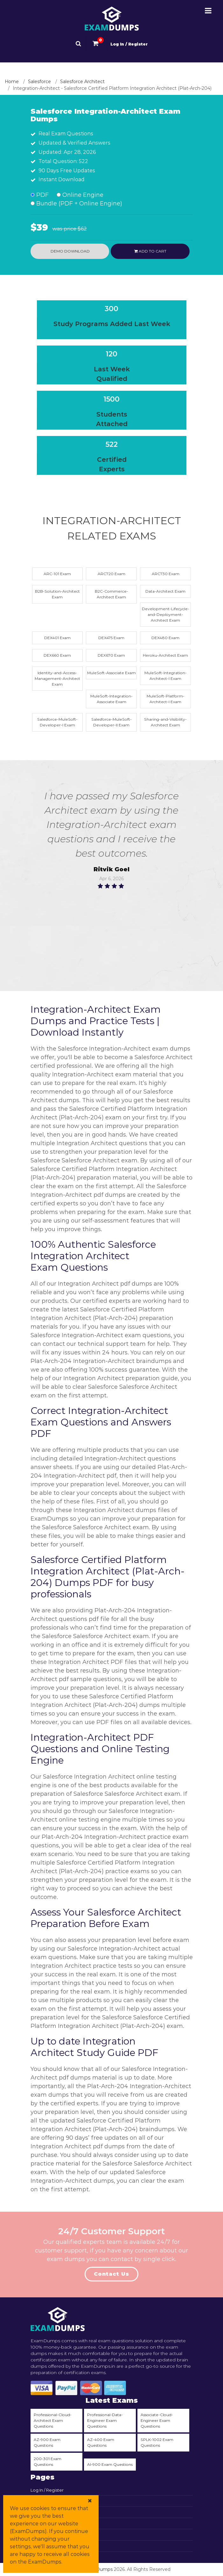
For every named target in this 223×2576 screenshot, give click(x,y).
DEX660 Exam (57, 655)
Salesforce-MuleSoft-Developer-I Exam (57, 722)
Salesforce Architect (82, 81)
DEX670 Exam (111, 655)
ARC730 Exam (165, 573)
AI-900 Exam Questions (110, 2464)
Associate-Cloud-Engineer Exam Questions (157, 2420)
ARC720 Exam (111, 573)
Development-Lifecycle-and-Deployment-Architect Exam (165, 614)
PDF (40, 194)
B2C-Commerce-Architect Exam (111, 594)
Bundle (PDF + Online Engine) (76, 203)
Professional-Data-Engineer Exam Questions (105, 2420)
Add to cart (150, 251)
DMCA (37, 2546)
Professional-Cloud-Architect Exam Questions (53, 2420)
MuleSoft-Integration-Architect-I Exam (165, 675)
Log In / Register (129, 44)
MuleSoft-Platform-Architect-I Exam (166, 699)
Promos (39, 2535)
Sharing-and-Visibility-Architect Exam (165, 722)
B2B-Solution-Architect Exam (57, 594)
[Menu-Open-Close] (208, 11)
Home (12, 81)
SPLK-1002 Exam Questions (157, 2442)
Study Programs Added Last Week (111, 324)
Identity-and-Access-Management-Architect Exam (57, 678)
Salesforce (39, 81)
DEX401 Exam (57, 637)
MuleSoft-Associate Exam (111, 672)
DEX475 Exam (111, 637)
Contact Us (111, 2274)
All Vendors (42, 2524)
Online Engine (80, 194)
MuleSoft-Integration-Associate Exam (111, 699)
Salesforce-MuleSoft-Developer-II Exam (111, 722)
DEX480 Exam (165, 637)
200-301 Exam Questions (47, 2461)
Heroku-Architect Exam (165, 655)
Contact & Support (50, 2512)
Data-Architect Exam (165, 591)
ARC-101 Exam (57, 573)
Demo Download (70, 251)
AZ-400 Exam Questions (100, 2442)
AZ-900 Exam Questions (47, 2442)
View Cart (41, 2501)
